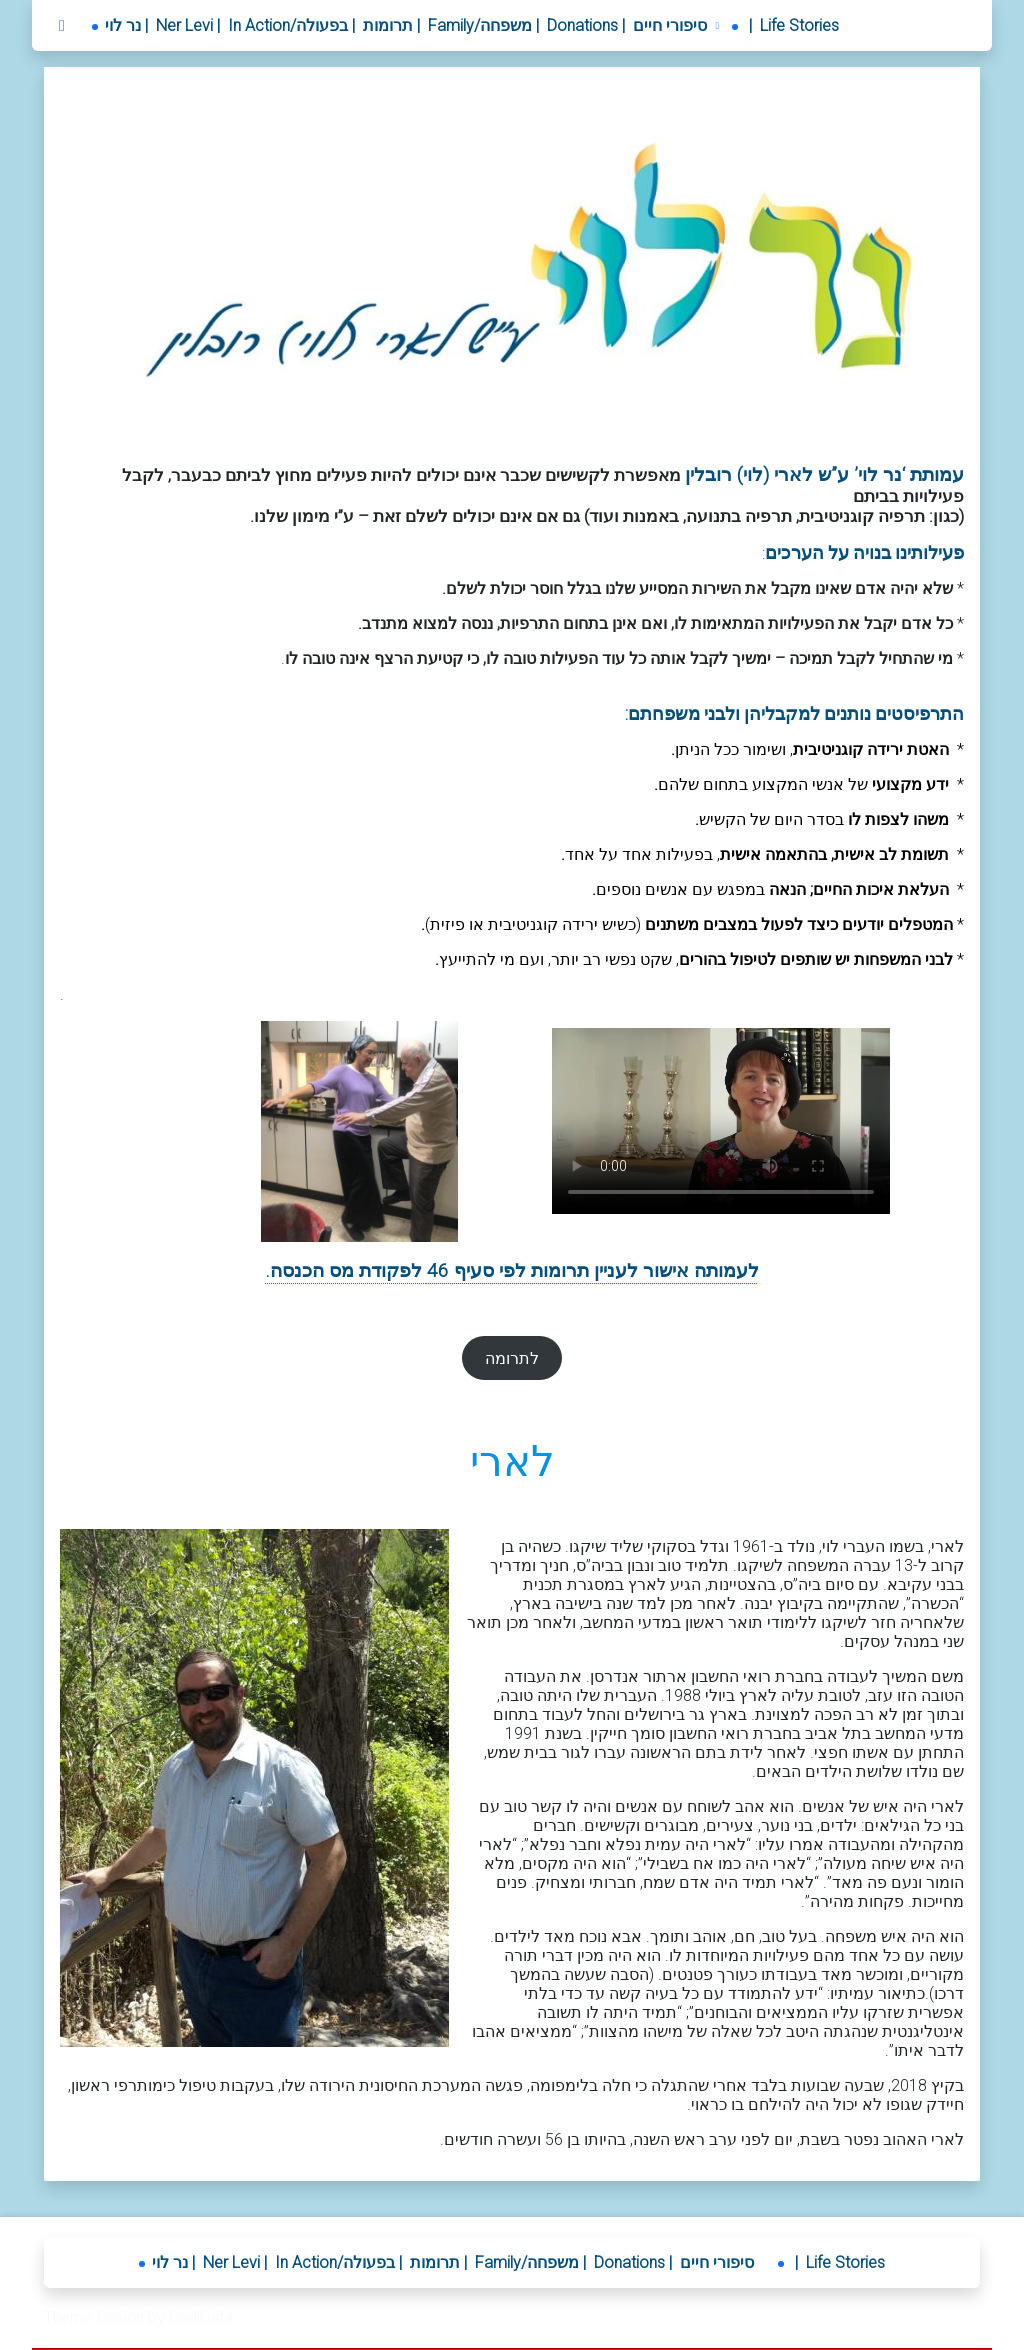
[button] (678, 25)
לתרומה (512, 1358)
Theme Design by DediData (138, 2317)
